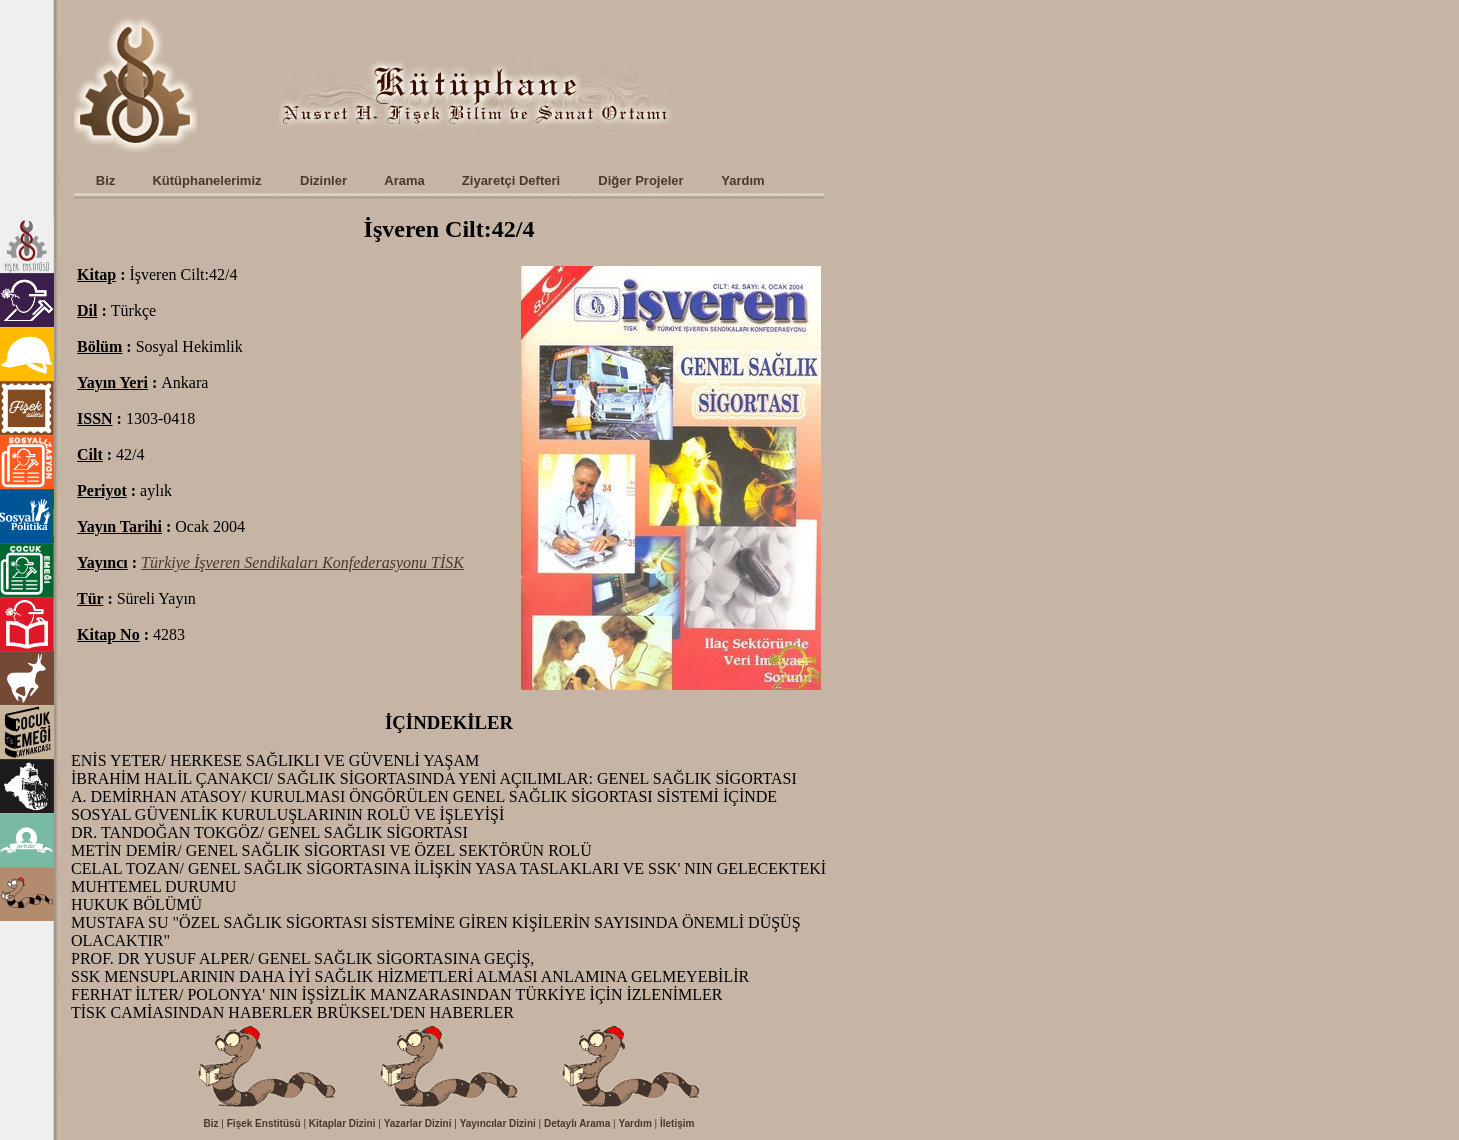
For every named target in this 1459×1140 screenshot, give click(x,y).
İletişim (677, 1123)
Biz (211, 1123)
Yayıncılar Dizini (498, 1123)
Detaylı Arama (577, 1123)
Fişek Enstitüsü (264, 1123)
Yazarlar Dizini (418, 1123)
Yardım (634, 1123)
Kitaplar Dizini (342, 1123)
